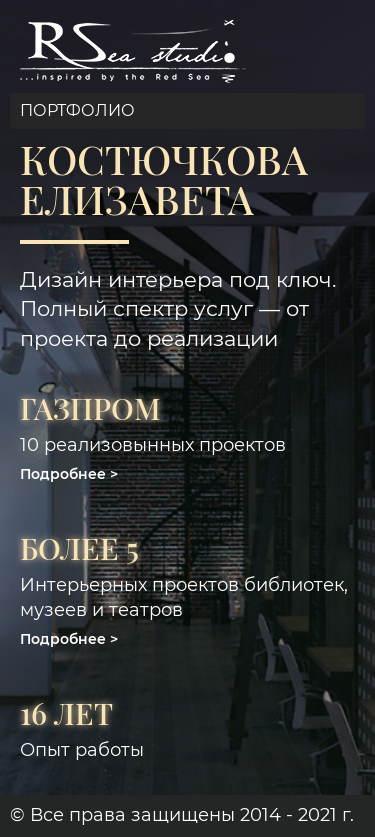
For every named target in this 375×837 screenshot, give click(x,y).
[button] (69, 474)
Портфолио (77, 110)
